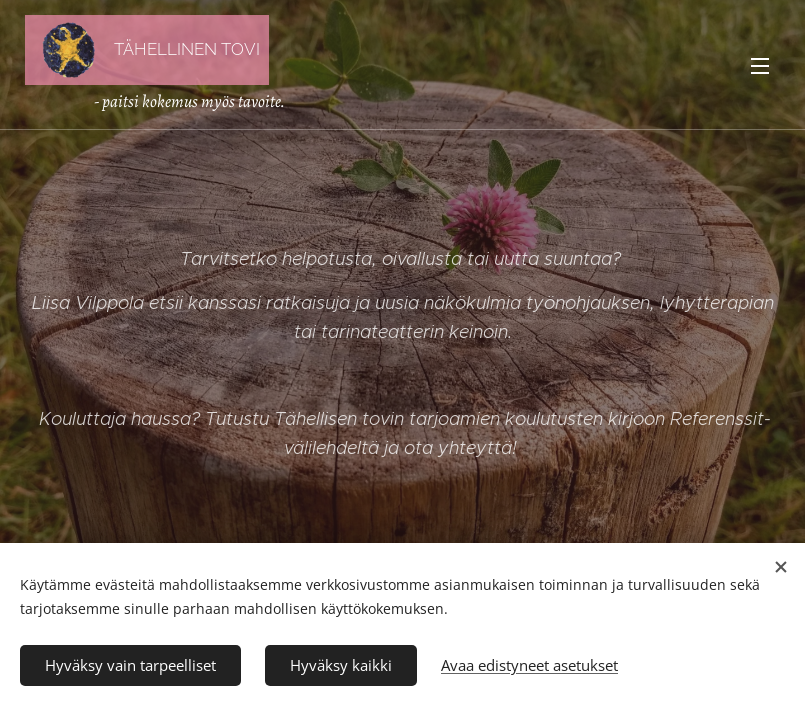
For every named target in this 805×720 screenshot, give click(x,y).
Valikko (760, 66)
